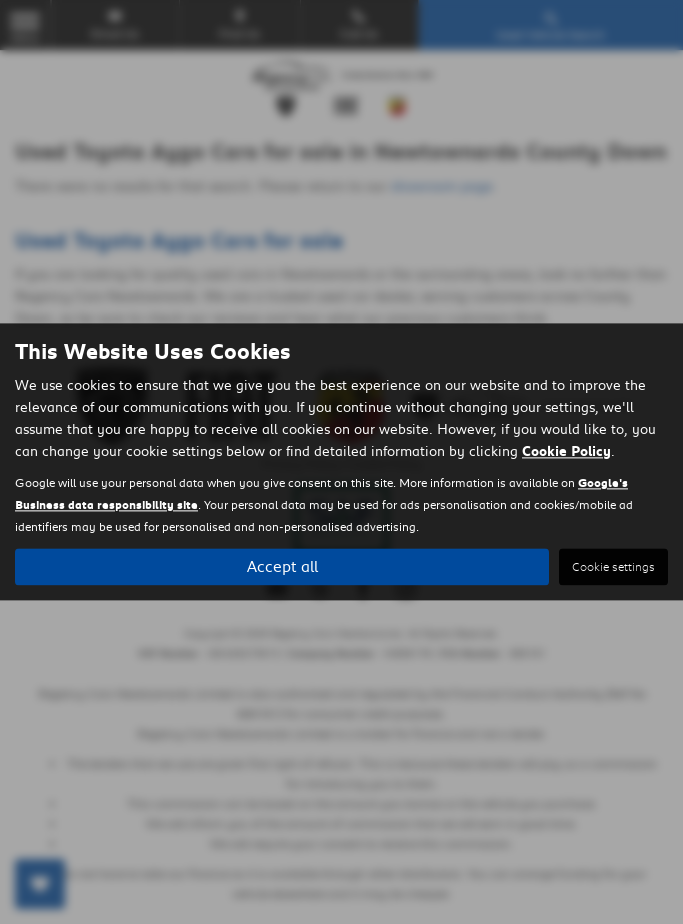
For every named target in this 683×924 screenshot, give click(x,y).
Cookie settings (613, 567)
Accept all (282, 566)
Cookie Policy (566, 452)
